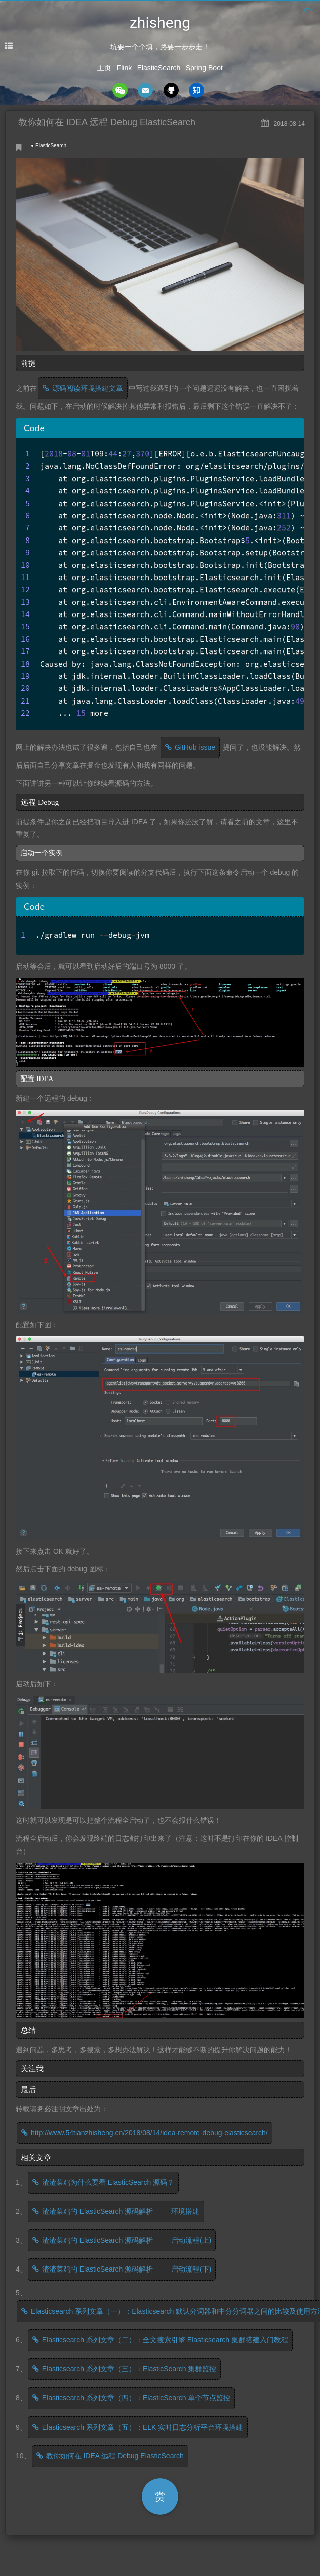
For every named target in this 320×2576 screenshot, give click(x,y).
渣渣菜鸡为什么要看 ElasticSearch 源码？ (108, 2182)
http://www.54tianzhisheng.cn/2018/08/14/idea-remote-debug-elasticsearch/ (149, 2133)
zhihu (196, 90)
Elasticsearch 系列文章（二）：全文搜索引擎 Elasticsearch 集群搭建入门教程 (165, 2340)
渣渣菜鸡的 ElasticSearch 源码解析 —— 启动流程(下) (126, 2269)
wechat (120, 90)
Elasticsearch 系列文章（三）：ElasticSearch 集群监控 (129, 2369)
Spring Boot (204, 68)
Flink (124, 68)
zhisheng (160, 22)
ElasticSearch (159, 68)
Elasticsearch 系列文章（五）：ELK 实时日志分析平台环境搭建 (143, 2427)
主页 (104, 68)
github (171, 90)
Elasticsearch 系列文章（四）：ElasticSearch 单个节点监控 (136, 2398)
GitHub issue (195, 747)
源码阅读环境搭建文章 (87, 388)
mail (145, 90)
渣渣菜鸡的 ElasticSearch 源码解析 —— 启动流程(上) (126, 2240)
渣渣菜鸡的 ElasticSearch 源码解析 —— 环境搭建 (120, 2211)
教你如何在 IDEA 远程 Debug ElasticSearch (115, 2456)
